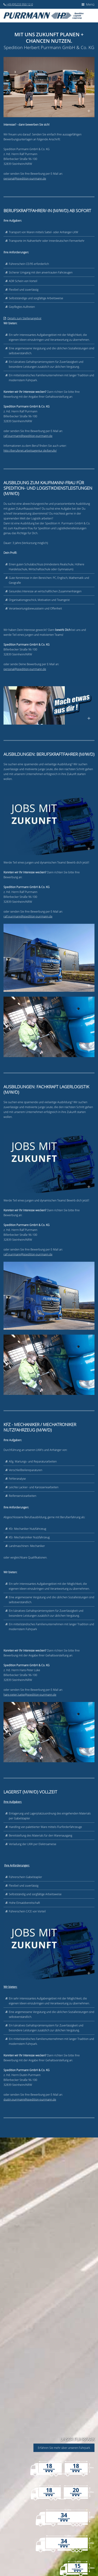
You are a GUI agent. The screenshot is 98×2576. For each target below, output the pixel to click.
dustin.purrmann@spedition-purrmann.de (30, 2099)
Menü (90, 4)
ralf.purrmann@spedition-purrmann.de (28, 436)
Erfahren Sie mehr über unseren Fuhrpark (64, 2448)
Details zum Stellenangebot (24, 318)
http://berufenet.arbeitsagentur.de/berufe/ (30, 451)
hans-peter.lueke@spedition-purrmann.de (30, 1695)
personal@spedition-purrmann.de (25, 178)
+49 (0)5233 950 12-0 (18, 4)
